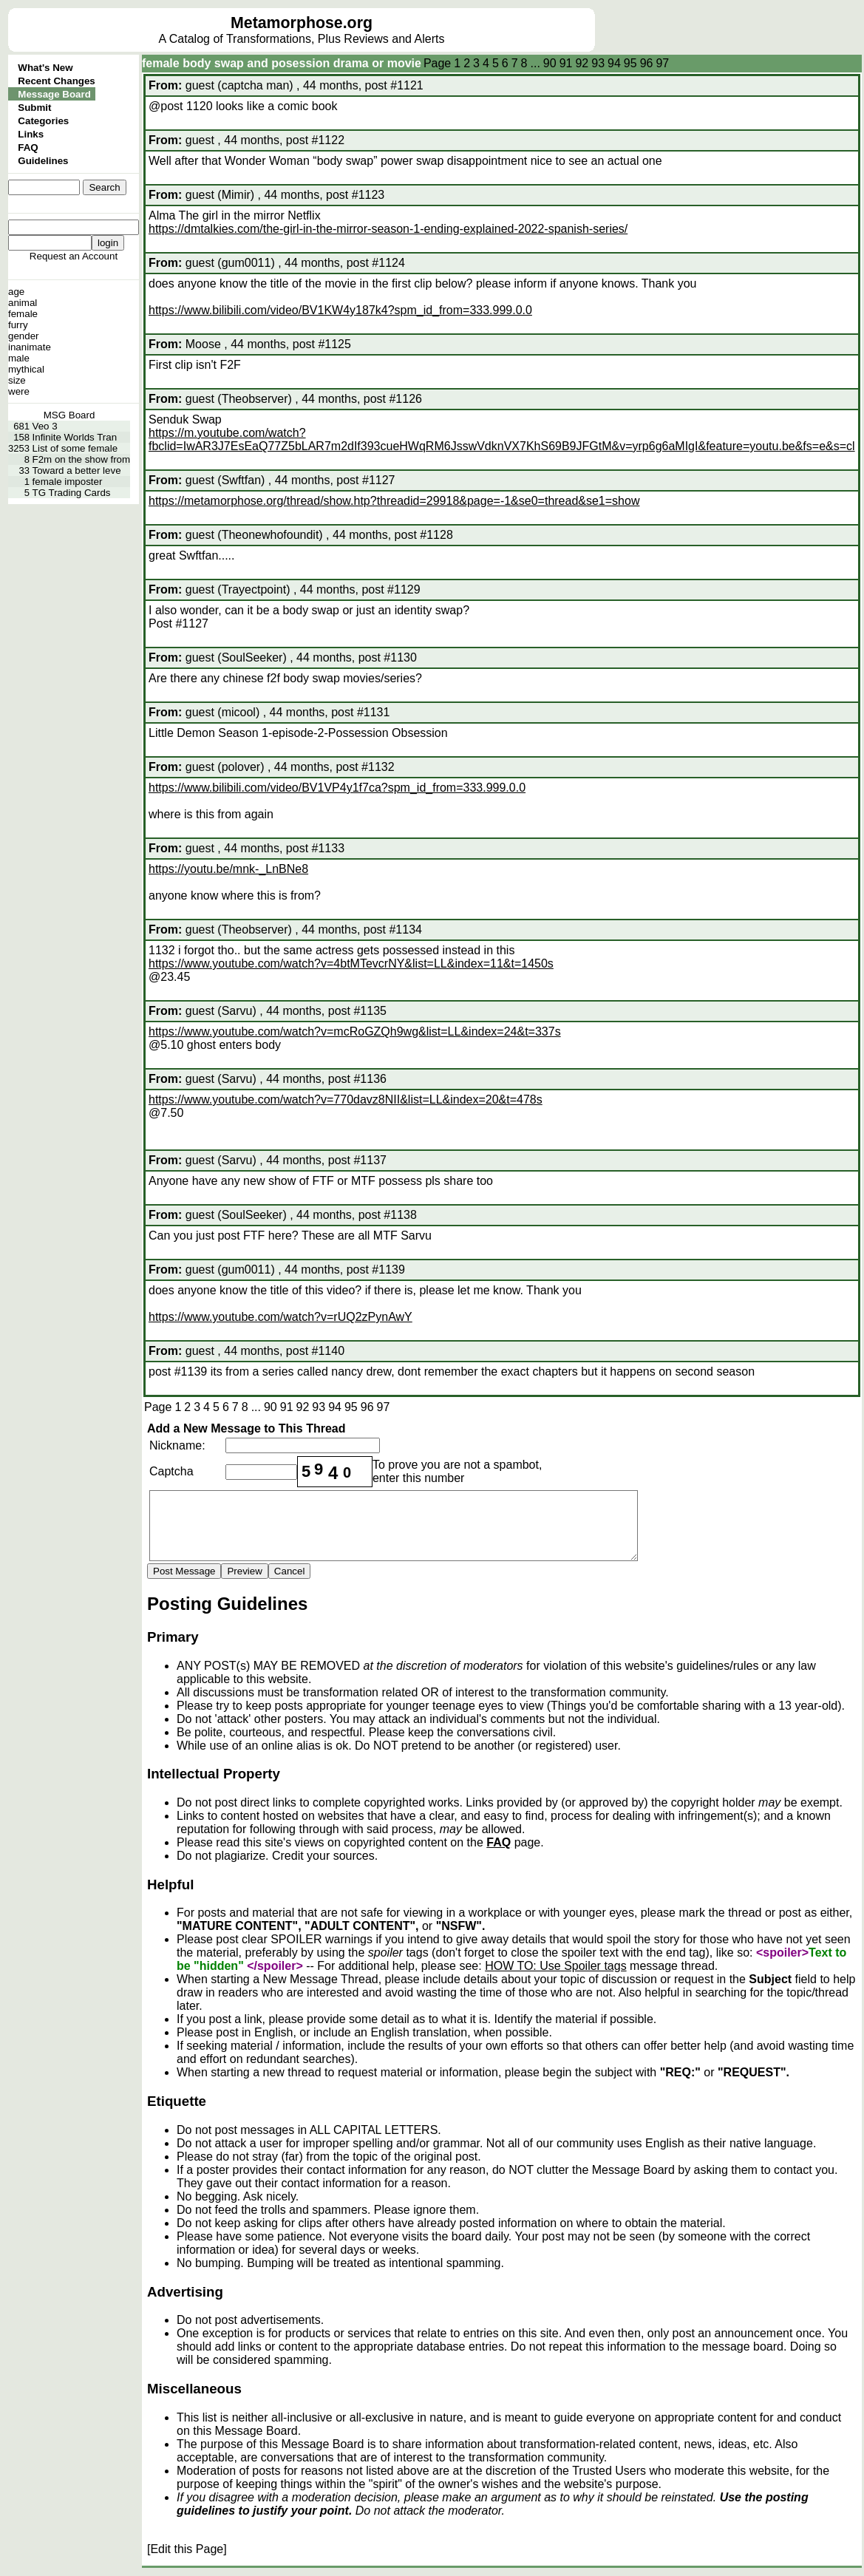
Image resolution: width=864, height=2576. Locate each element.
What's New (45, 67)
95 (630, 63)
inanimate (29, 347)
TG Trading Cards (72, 492)
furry (18, 324)
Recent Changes (56, 80)
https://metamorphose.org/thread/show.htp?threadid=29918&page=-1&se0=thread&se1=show (394, 501)
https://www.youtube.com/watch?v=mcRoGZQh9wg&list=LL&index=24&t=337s (355, 1031)
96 (646, 63)
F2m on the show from (82, 459)
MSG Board (69, 415)
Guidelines (43, 160)
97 (662, 63)
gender (23, 335)
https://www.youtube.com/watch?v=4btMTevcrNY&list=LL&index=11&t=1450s (351, 963)
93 (598, 63)
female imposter (68, 481)
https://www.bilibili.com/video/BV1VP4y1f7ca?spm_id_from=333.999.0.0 (337, 787)
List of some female (75, 448)
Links (31, 134)
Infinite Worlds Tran (75, 437)
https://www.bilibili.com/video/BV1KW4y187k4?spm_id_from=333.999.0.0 (340, 310)
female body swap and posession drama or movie (281, 63)
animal (22, 302)
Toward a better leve (77, 470)
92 (581, 63)
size (17, 380)
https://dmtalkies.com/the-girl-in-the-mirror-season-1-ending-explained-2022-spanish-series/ (388, 228)
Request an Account (74, 256)
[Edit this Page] (187, 2549)
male (19, 358)
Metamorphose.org (302, 23)
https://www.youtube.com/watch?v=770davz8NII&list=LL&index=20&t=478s (345, 1099)
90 (550, 63)
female (23, 313)
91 (566, 63)
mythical (26, 369)
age (16, 291)
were (19, 391)
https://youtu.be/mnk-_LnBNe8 (228, 869)
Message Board (54, 94)
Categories (43, 120)
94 (614, 63)
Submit (34, 107)
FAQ (28, 147)
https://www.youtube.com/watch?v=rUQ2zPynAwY (280, 1317)
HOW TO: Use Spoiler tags (555, 1966)
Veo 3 (45, 426)
